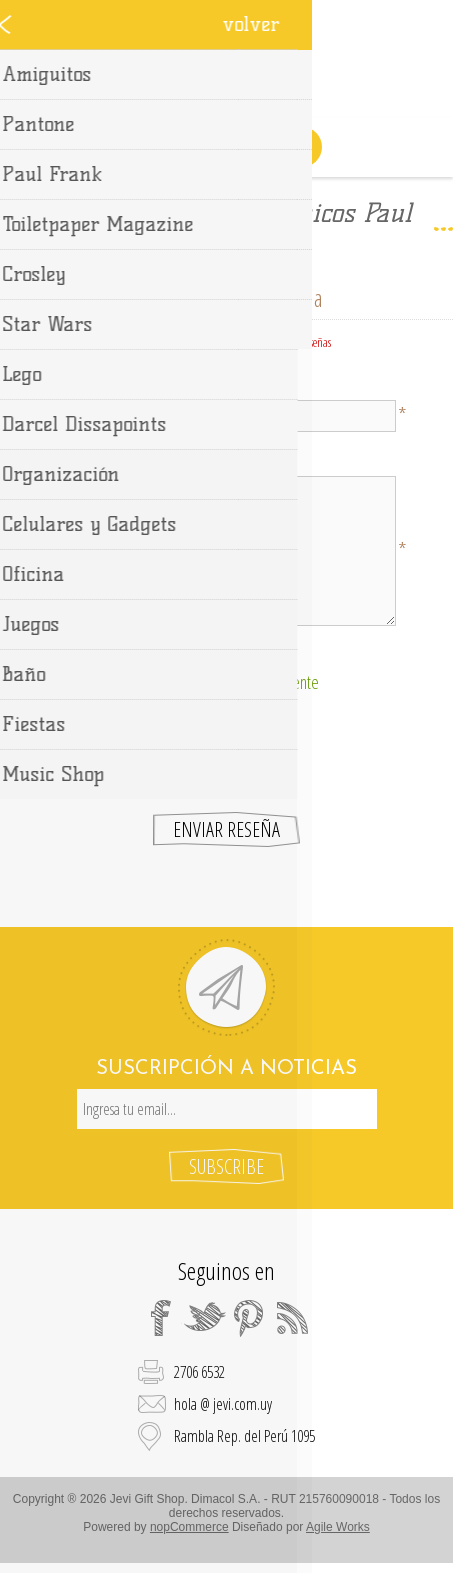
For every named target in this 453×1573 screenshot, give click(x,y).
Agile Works (338, 1527)
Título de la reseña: (227, 383)
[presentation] (227, 748)
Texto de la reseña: (226, 459)
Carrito (252, 147)
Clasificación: (226, 653)
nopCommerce (189, 1527)
